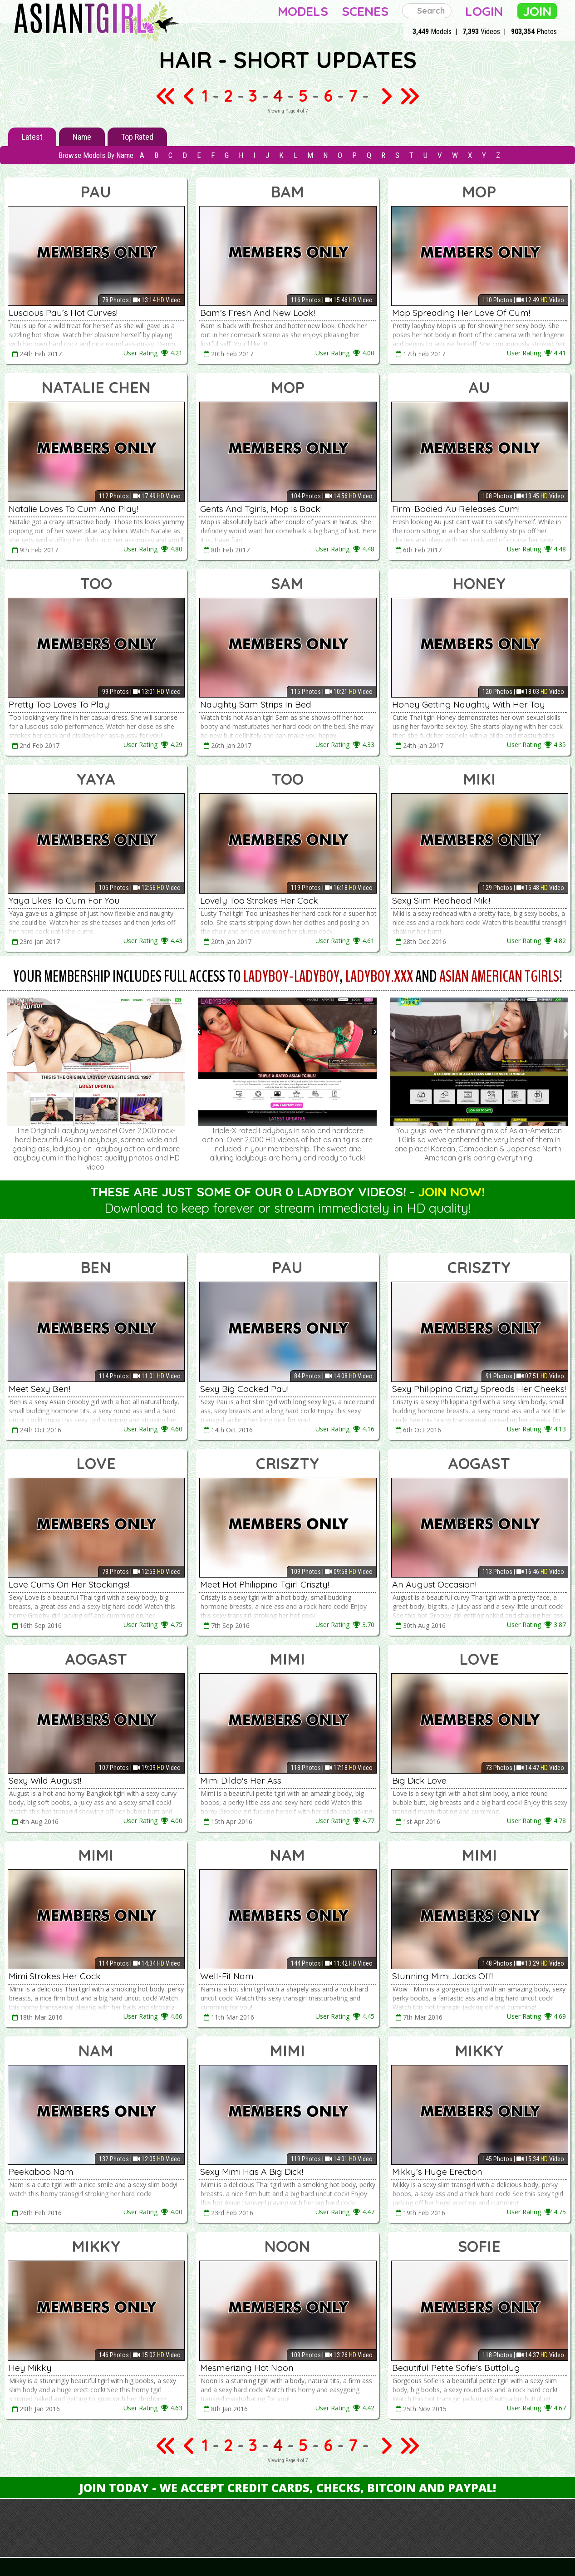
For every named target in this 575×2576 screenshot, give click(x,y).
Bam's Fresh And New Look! (263, 312)
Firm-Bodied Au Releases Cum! (462, 508)
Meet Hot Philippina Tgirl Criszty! (274, 1584)
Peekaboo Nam (44, 2171)
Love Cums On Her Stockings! (76, 1584)
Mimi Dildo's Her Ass (246, 1780)
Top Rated (137, 137)
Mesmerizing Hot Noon (252, 2367)
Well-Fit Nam (230, 1975)
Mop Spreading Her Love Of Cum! (468, 312)
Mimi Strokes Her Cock (60, 1975)
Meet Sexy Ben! (43, 1388)
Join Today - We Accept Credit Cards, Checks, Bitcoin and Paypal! (287, 2487)
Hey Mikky (33, 2367)
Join (537, 11)
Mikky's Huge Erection (442, 2171)
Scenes (365, 11)
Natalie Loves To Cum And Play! (81, 508)
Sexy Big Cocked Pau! (249, 1388)
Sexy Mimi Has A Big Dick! (259, 2171)
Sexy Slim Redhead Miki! (447, 900)
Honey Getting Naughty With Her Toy (478, 704)
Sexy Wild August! (50, 1780)
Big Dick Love (423, 1780)
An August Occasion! (439, 1584)
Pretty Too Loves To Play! (66, 704)
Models (303, 11)
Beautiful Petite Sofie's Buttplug (465, 2367)
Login (484, 11)
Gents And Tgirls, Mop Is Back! (268, 508)
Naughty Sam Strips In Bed (262, 704)
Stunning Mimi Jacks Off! (449, 1975)
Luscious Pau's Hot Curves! (70, 312)
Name (82, 137)
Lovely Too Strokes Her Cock (265, 900)
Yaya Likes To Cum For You (71, 900)
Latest (32, 137)
